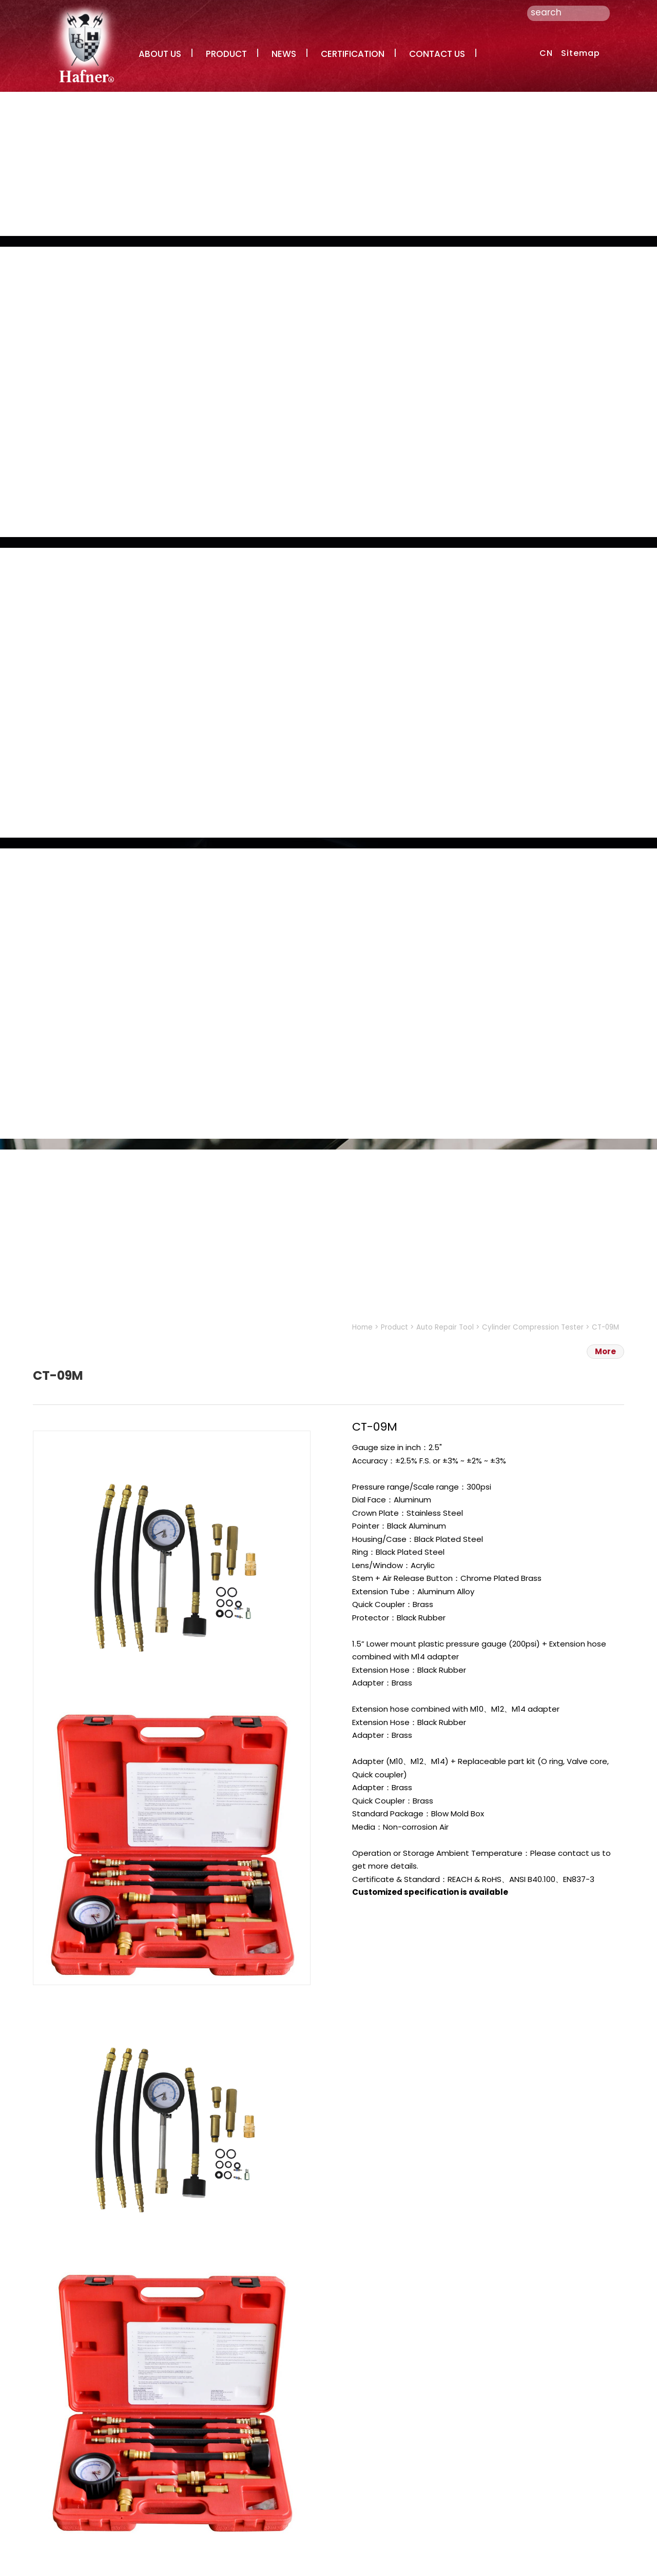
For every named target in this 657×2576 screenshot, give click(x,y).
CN (546, 53)
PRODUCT (226, 54)
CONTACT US (437, 54)
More (605, 1351)
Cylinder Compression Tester (533, 1327)
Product (394, 1327)
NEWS (284, 54)
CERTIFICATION (352, 54)
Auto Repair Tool (445, 1327)
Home (362, 1327)
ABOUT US (160, 54)
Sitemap (580, 53)
